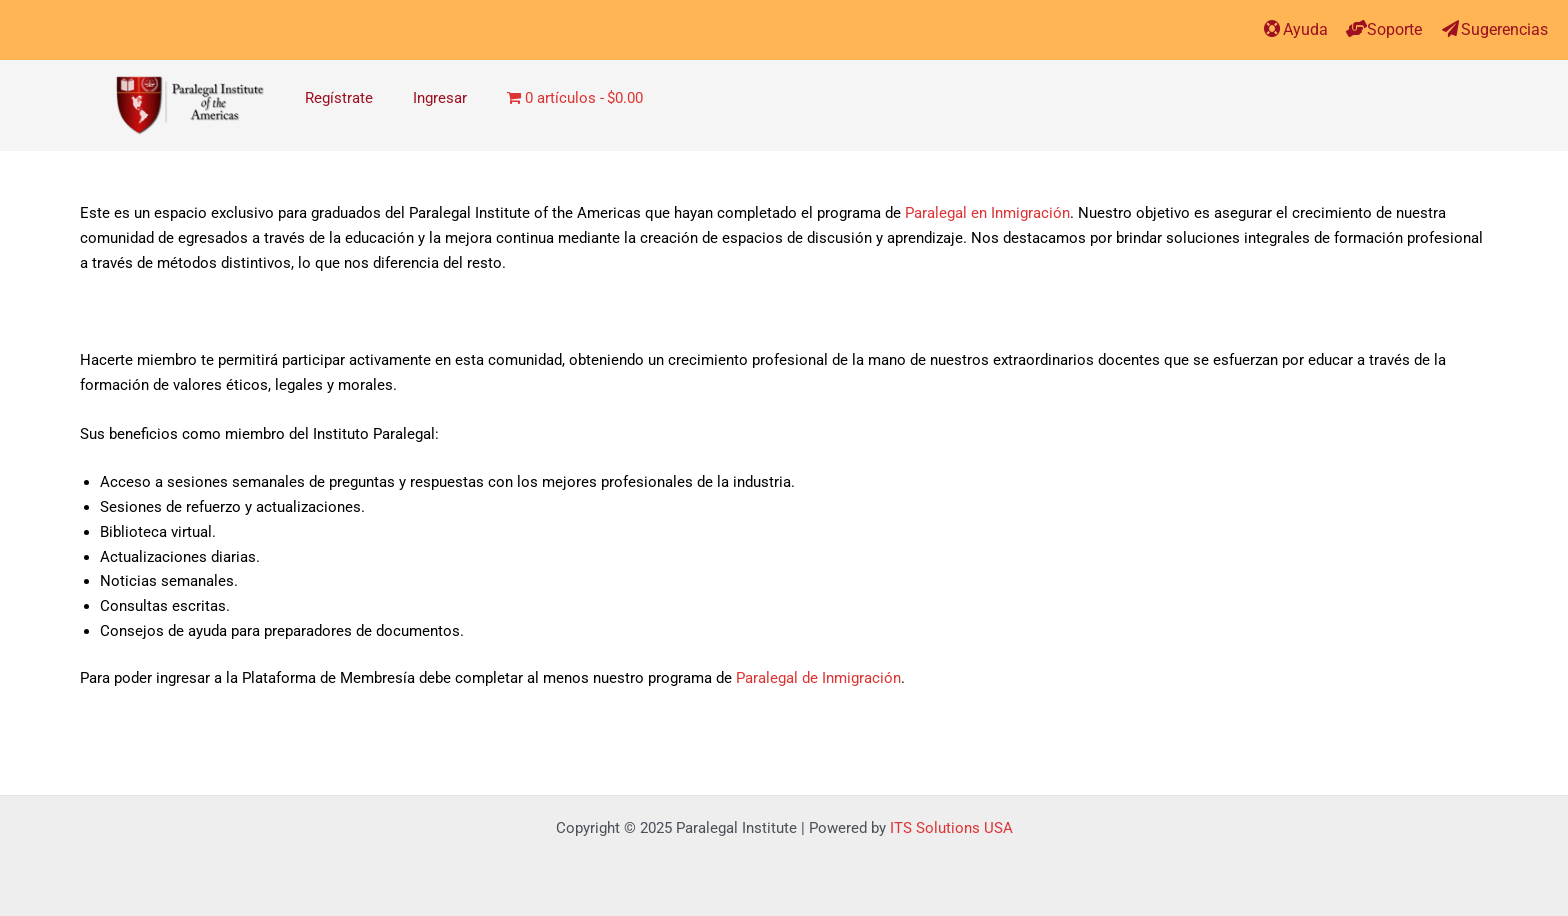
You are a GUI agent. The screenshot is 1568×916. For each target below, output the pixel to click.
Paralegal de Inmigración (818, 678)
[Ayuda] (1272, 28)
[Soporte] (1356, 28)
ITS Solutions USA (951, 828)
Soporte (1394, 29)
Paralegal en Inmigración (987, 213)
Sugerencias (1504, 29)
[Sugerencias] (1450, 28)
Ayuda (1305, 29)
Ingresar (440, 98)
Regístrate (339, 98)
